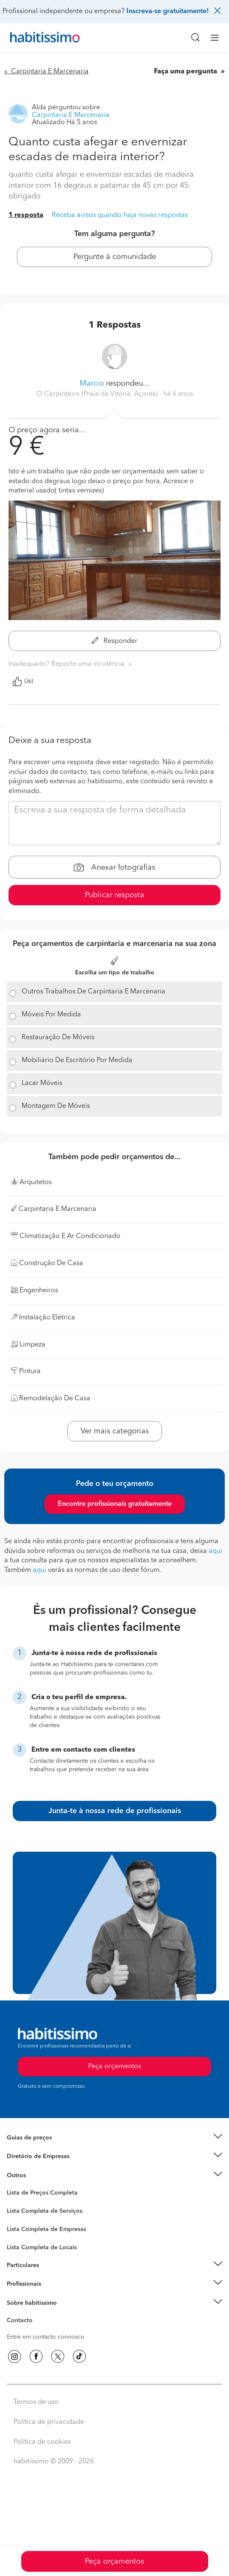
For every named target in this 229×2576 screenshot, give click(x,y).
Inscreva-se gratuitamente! (167, 11)
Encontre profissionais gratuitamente (115, 1504)
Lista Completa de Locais (42, 2248)
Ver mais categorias (115, 1431)
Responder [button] (114, 641)
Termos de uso (36, 2402)
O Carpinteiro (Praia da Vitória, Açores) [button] (97, 394)
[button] (114, 2138)
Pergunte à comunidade (114, 257)
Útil (23, 681)
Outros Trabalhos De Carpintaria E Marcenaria (93, 991)
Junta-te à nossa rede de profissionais (114, 1811)
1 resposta (25, 215)
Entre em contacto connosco (45, 2337)
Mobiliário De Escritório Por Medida (77, 1060)
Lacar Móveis (42, 1083)
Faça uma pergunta (186, 71)
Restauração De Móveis (58, 1037)
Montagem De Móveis (56, 1106)
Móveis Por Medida (51, 1014)
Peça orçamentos (114, 2561)
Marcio (92, 383)
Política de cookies (42, 2442)
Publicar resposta (114, 895)
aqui (215, 1551)
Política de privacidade (49, 2422)
